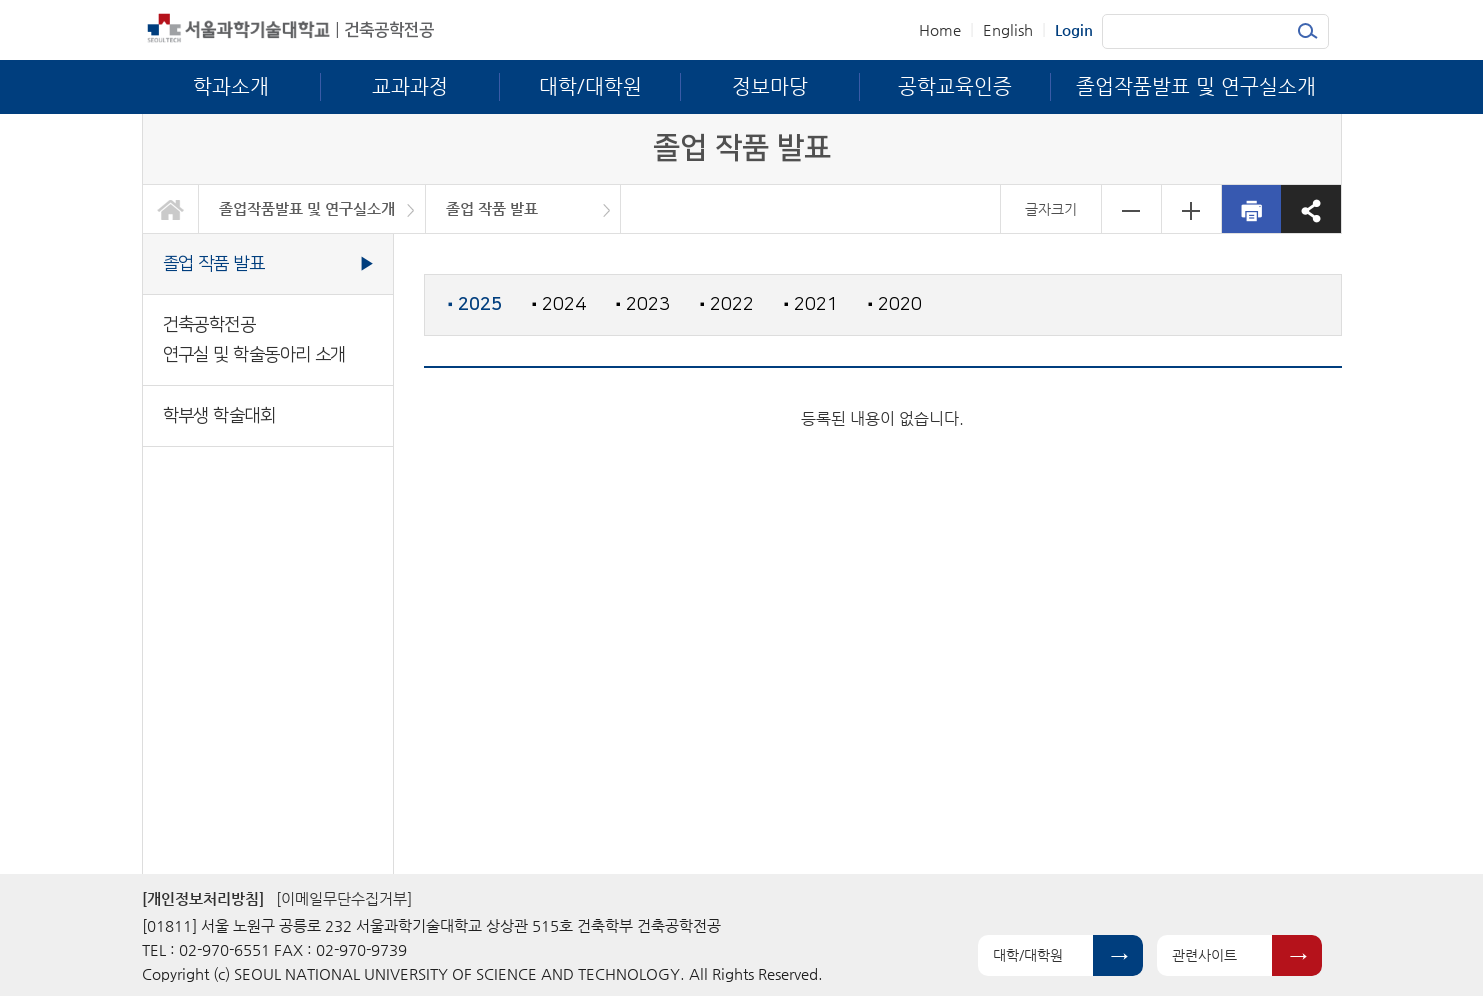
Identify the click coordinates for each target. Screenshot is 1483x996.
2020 (895, 304)
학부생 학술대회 (219, 415)
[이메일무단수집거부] (344, 898)
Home (940, 29)
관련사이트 (1204, 955)
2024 (559, 304)
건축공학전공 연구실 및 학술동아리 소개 (254, 339)
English (1008, 29)
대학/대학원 (1028, 955)
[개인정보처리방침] (203, 898)
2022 (727, 304)
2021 (811, 304)
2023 (643, 304)
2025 (475, 305)
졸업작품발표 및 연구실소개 (307, 208)
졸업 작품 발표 (492, 208)
